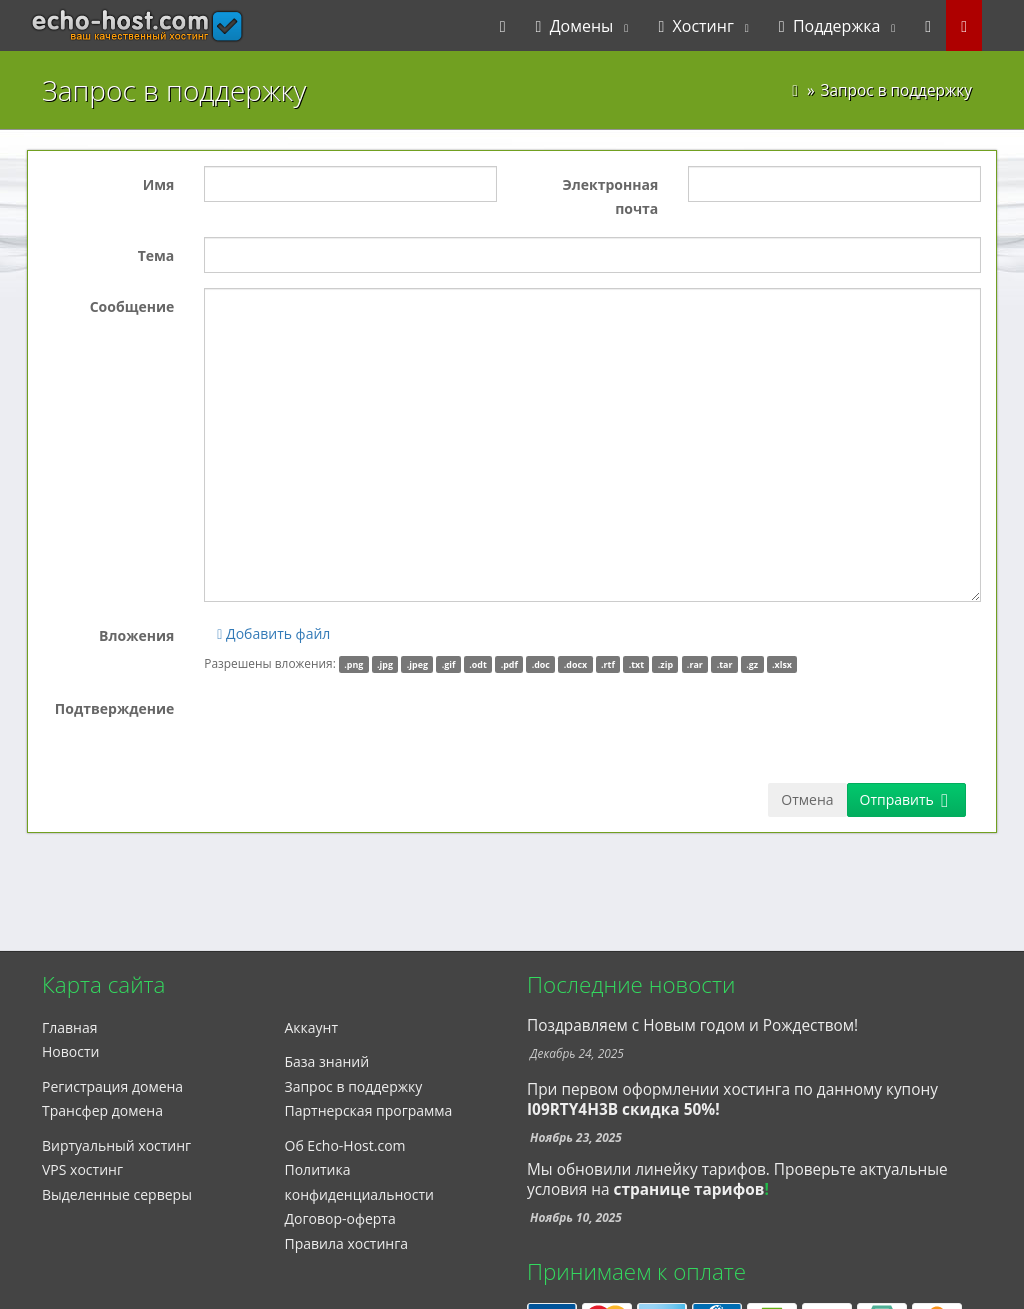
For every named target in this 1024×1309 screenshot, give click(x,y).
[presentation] (356, 729)
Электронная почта (611, 197)
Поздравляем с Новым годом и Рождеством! (692, 1025)
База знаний (327, 1061)
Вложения (136, 635)
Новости (70, 1051)
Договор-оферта (340, 1218)
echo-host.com (98, 26)
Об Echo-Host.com (345, 1145)
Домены (575, 26)
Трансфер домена (102, 1110)
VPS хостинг (82, 1169)
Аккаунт (312, 1027)
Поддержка (830, 26)
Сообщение (132, 306)
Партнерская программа (369, 1110)
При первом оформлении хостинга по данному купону (732, 1099)
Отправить (904, 799)
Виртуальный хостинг (116, 1145)
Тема (156, 255)
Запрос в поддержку (354, 1086)
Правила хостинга (347, 1243)
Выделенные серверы (117, 1194)
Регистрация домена (112, 1086)
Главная (70, 1027)
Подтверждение (115, 708)
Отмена (807, 799)
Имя (159, 184)
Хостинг (695, 26)
